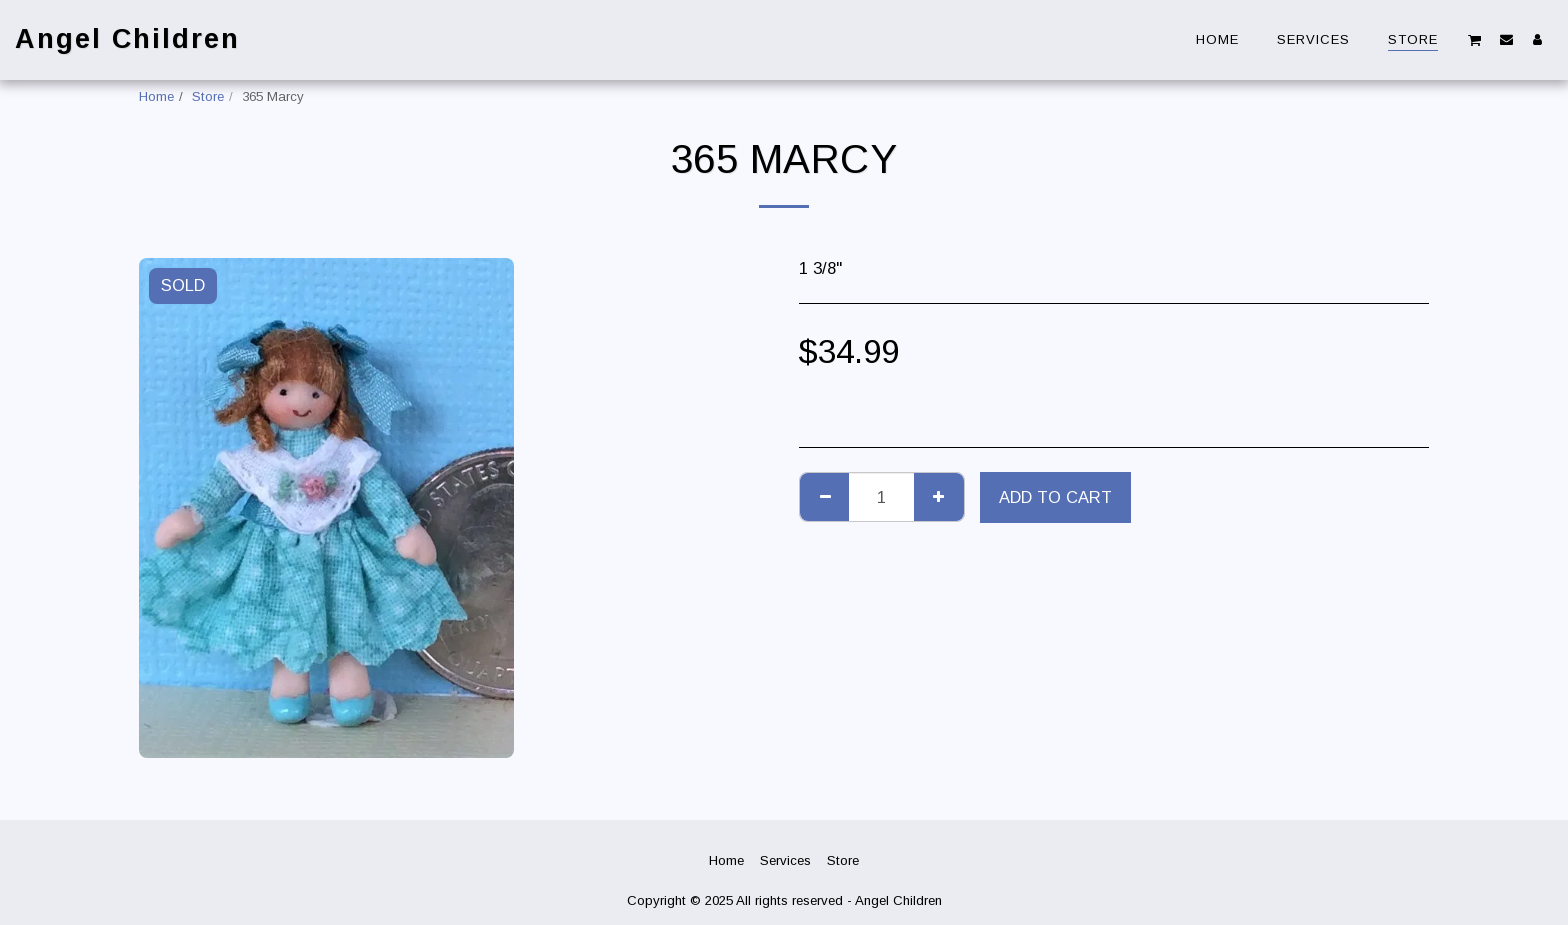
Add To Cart (1055, 497)
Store (208, 96)
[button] (1475, 39)
